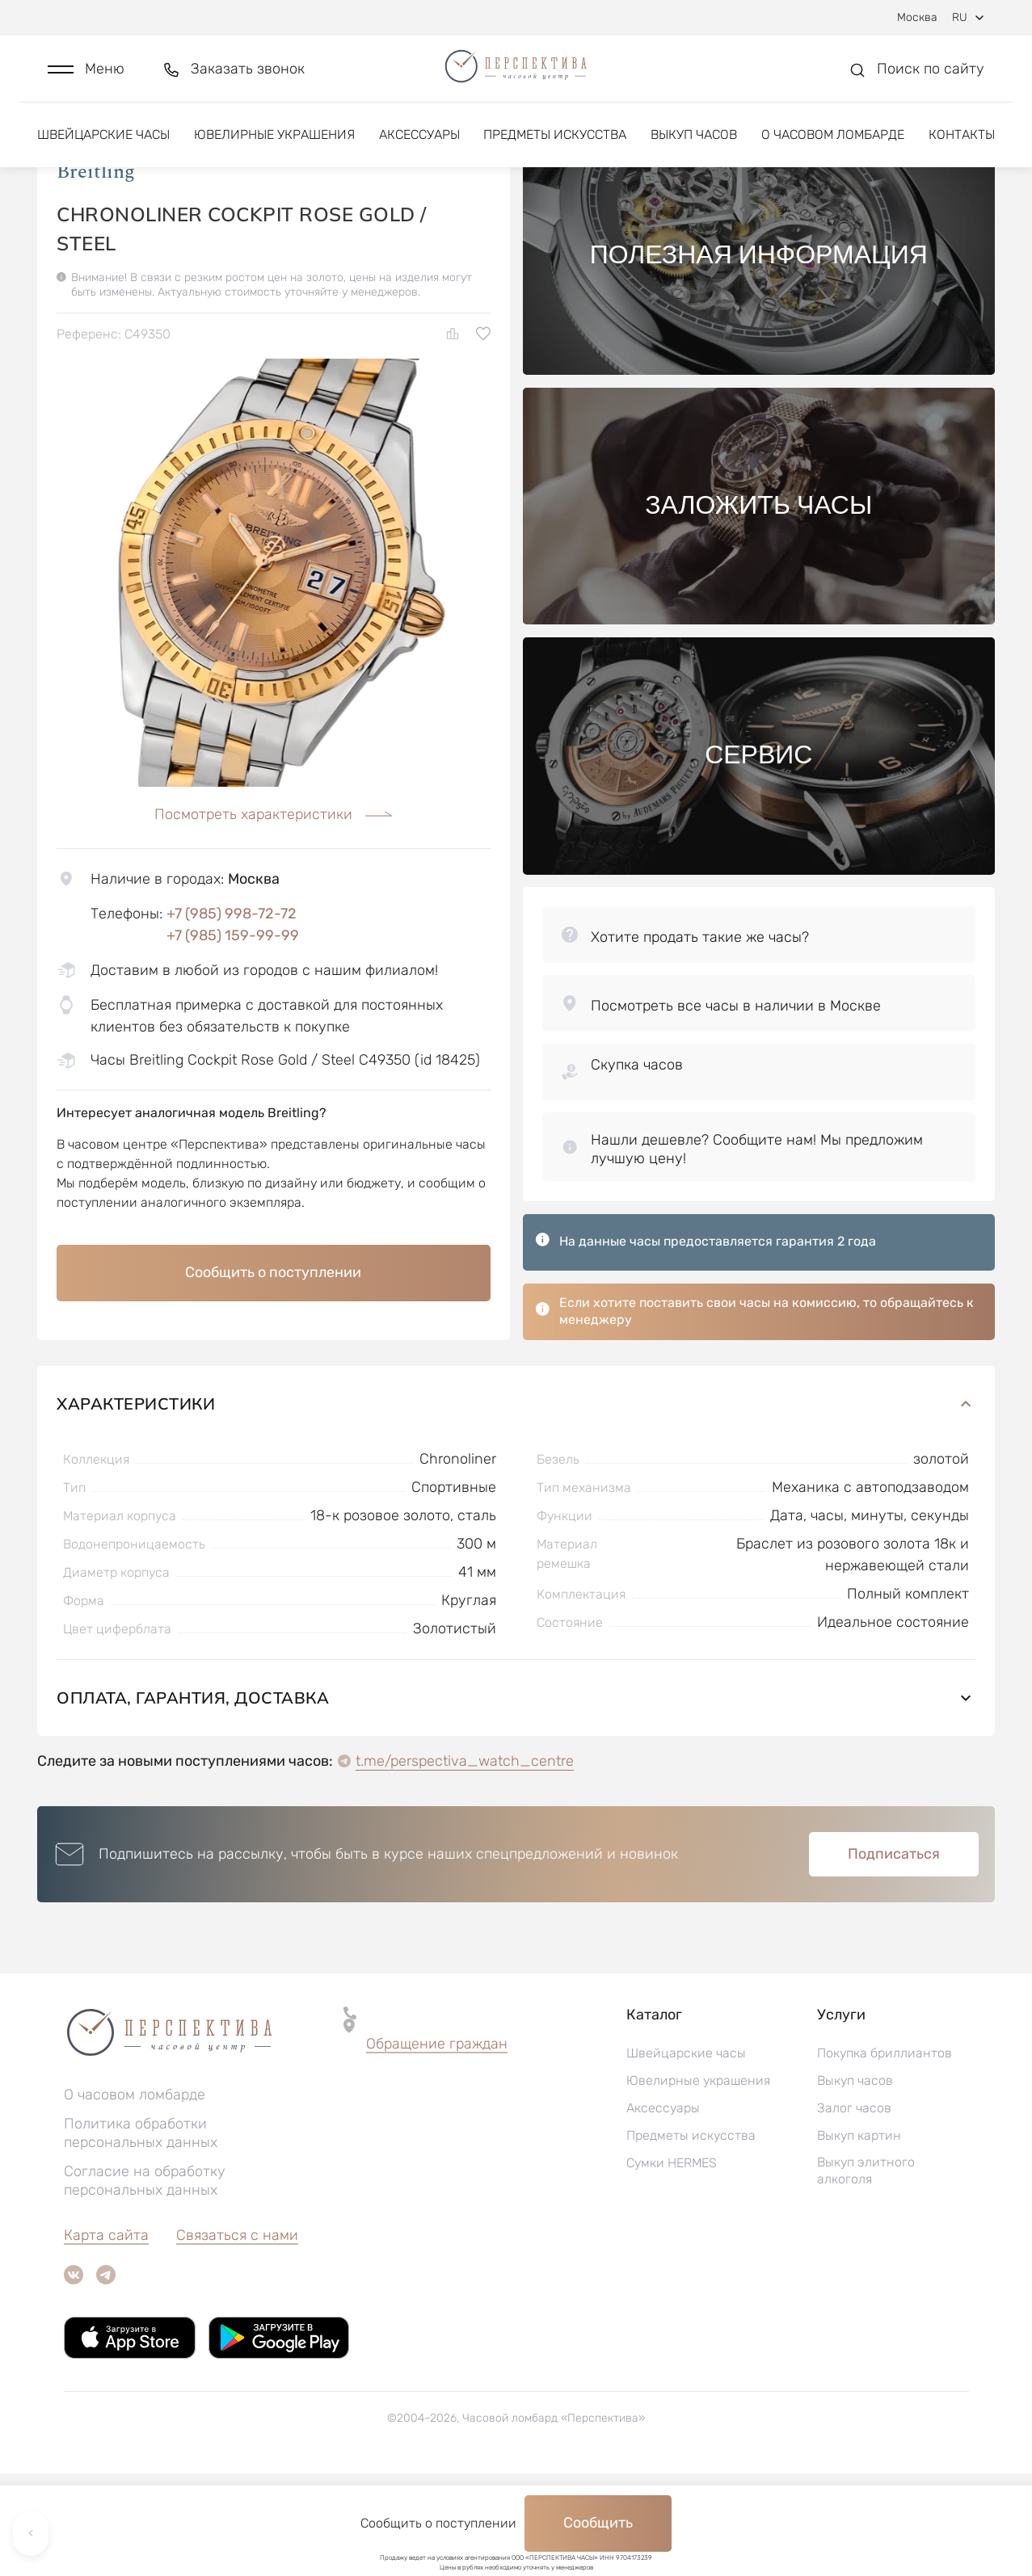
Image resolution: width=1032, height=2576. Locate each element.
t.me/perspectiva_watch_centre (465, 1863)
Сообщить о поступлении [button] (273, 1375)
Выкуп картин (859, 2238)
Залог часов (854, 2210)
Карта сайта (106, 2338)
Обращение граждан (437, 2146)
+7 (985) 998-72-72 (231, 1016)
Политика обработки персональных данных (140, 2235)
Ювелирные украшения (274, 151)
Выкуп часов (694, 151)
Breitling (96, 273)
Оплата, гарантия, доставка (516, 1800)
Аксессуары (419, 151)
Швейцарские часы (103, 151)
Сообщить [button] (598, 2523)
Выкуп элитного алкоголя (866, 2273)
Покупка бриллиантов (884, 2155)
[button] (86, 78)
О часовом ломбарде (832, 151)
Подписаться (894, 1956)
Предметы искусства (554, 151)
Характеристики (516, 1506)
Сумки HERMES (671, 2265)
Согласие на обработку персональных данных (144, 2283)
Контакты (962, 151)
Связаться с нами (237, 2338)
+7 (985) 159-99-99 (232, 1038)
